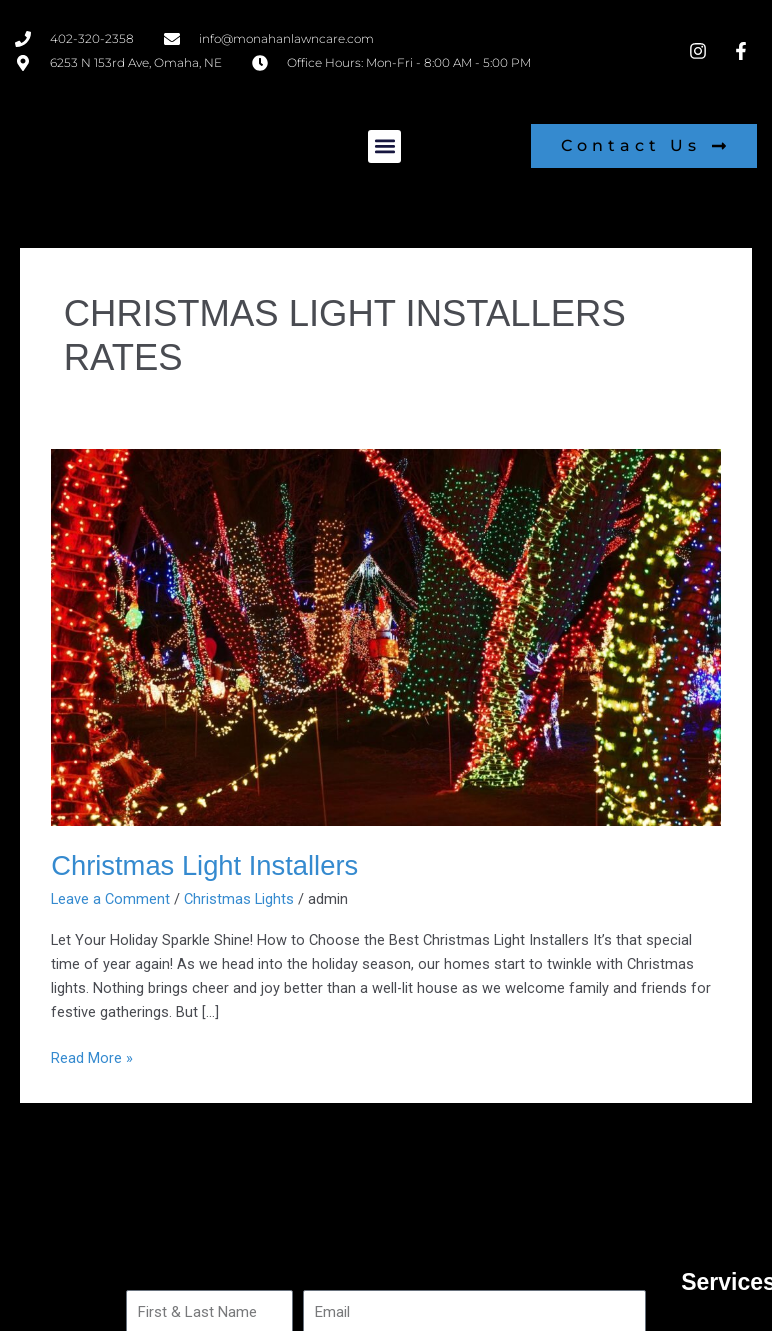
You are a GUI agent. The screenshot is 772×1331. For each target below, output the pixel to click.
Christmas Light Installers (204, 865)
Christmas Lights (239, 899)
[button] (384, 146)
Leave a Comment (110, 899)
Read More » (92, 1056)
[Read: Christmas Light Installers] (386, 637)
